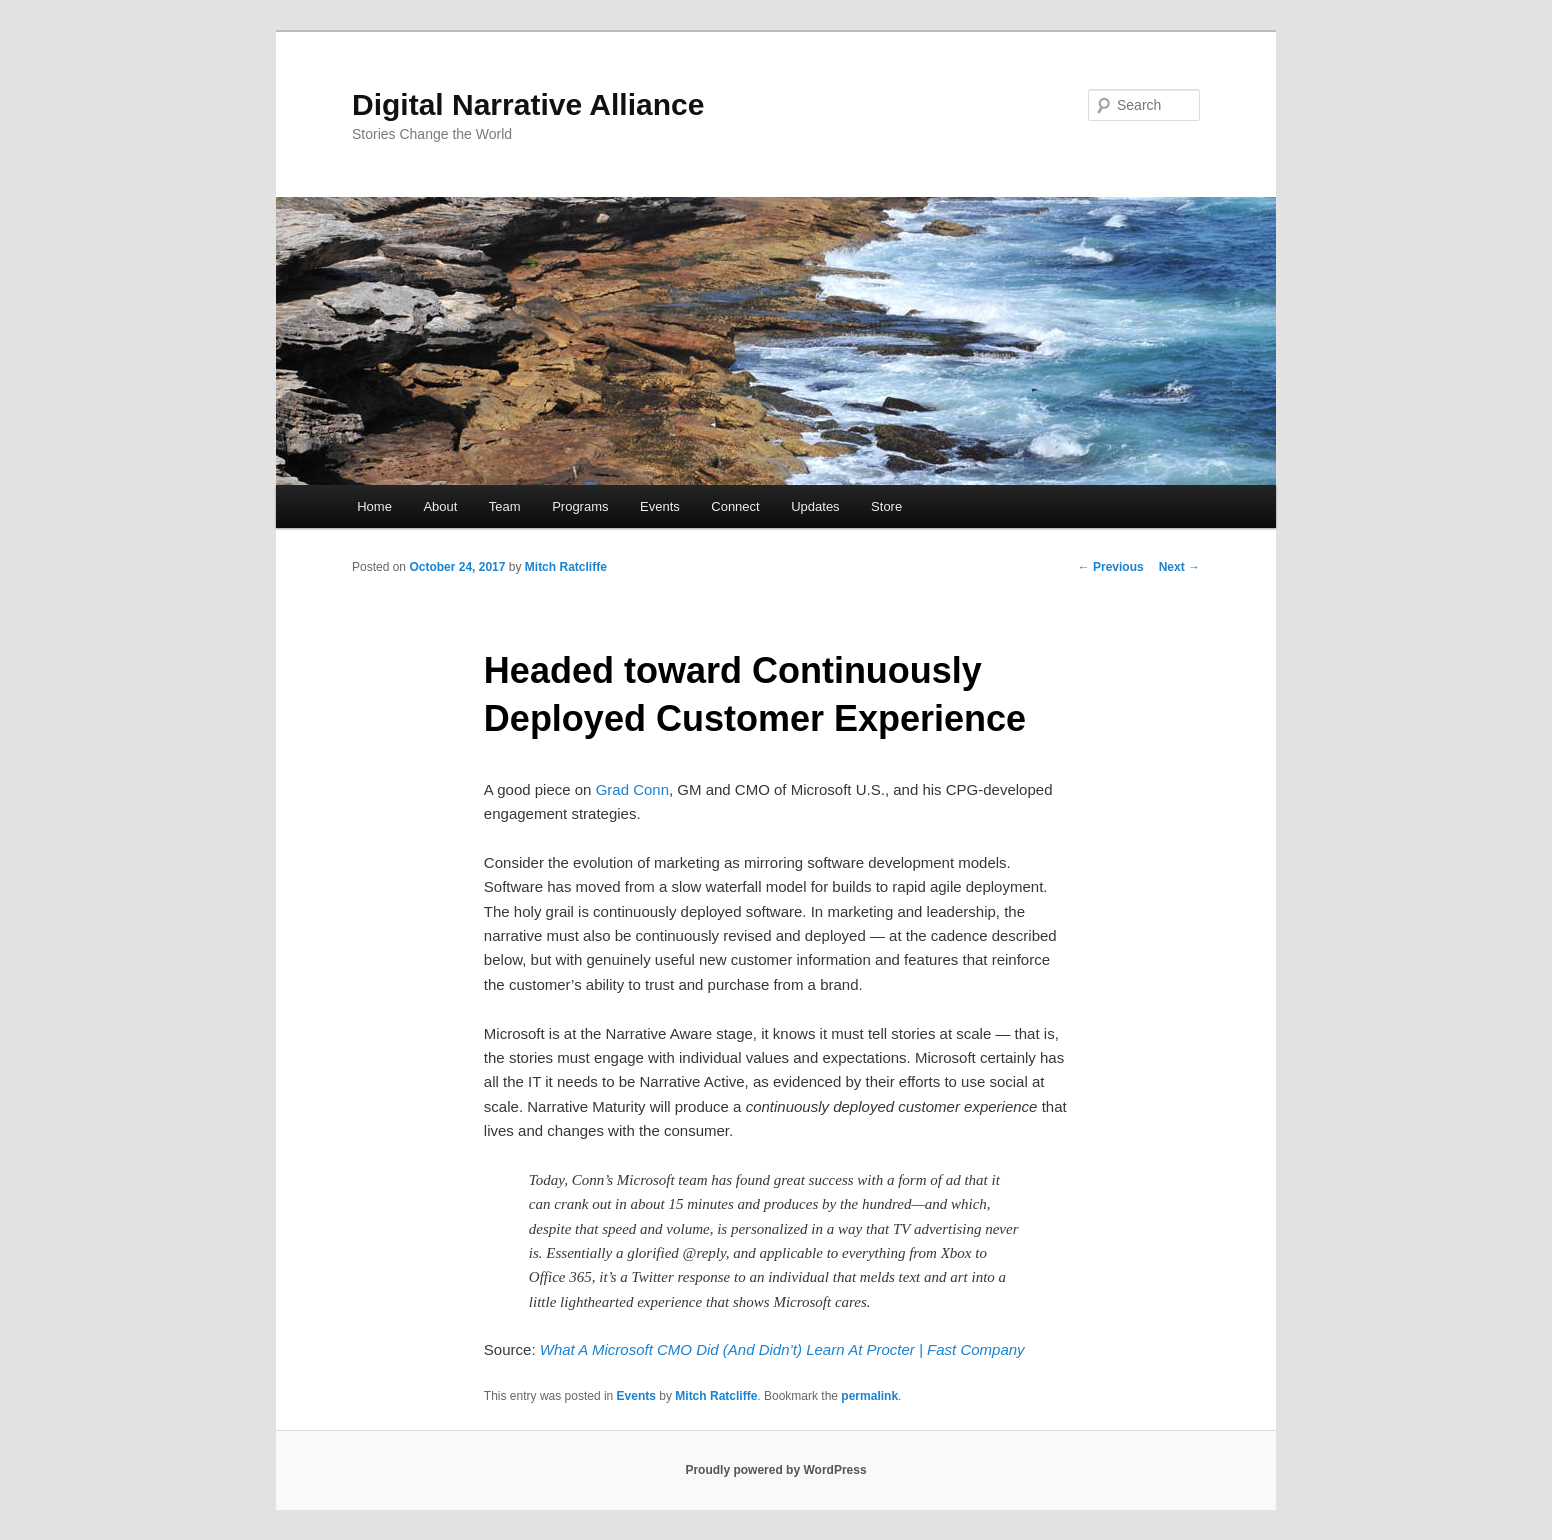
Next (1179, 567)
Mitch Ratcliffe (566, 567)
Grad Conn (632, 789)
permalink (869, 1396)
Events (660, 506)
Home (374, 506)
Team (505, 506)
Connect (735, 506)
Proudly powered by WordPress (775, 1470)
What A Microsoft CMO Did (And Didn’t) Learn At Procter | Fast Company (782, 1349)
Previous (1111, 567)
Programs (580, 506)
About (440, 506)
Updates (815, 506)
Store (886, 506)
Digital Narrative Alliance (528, 104)
